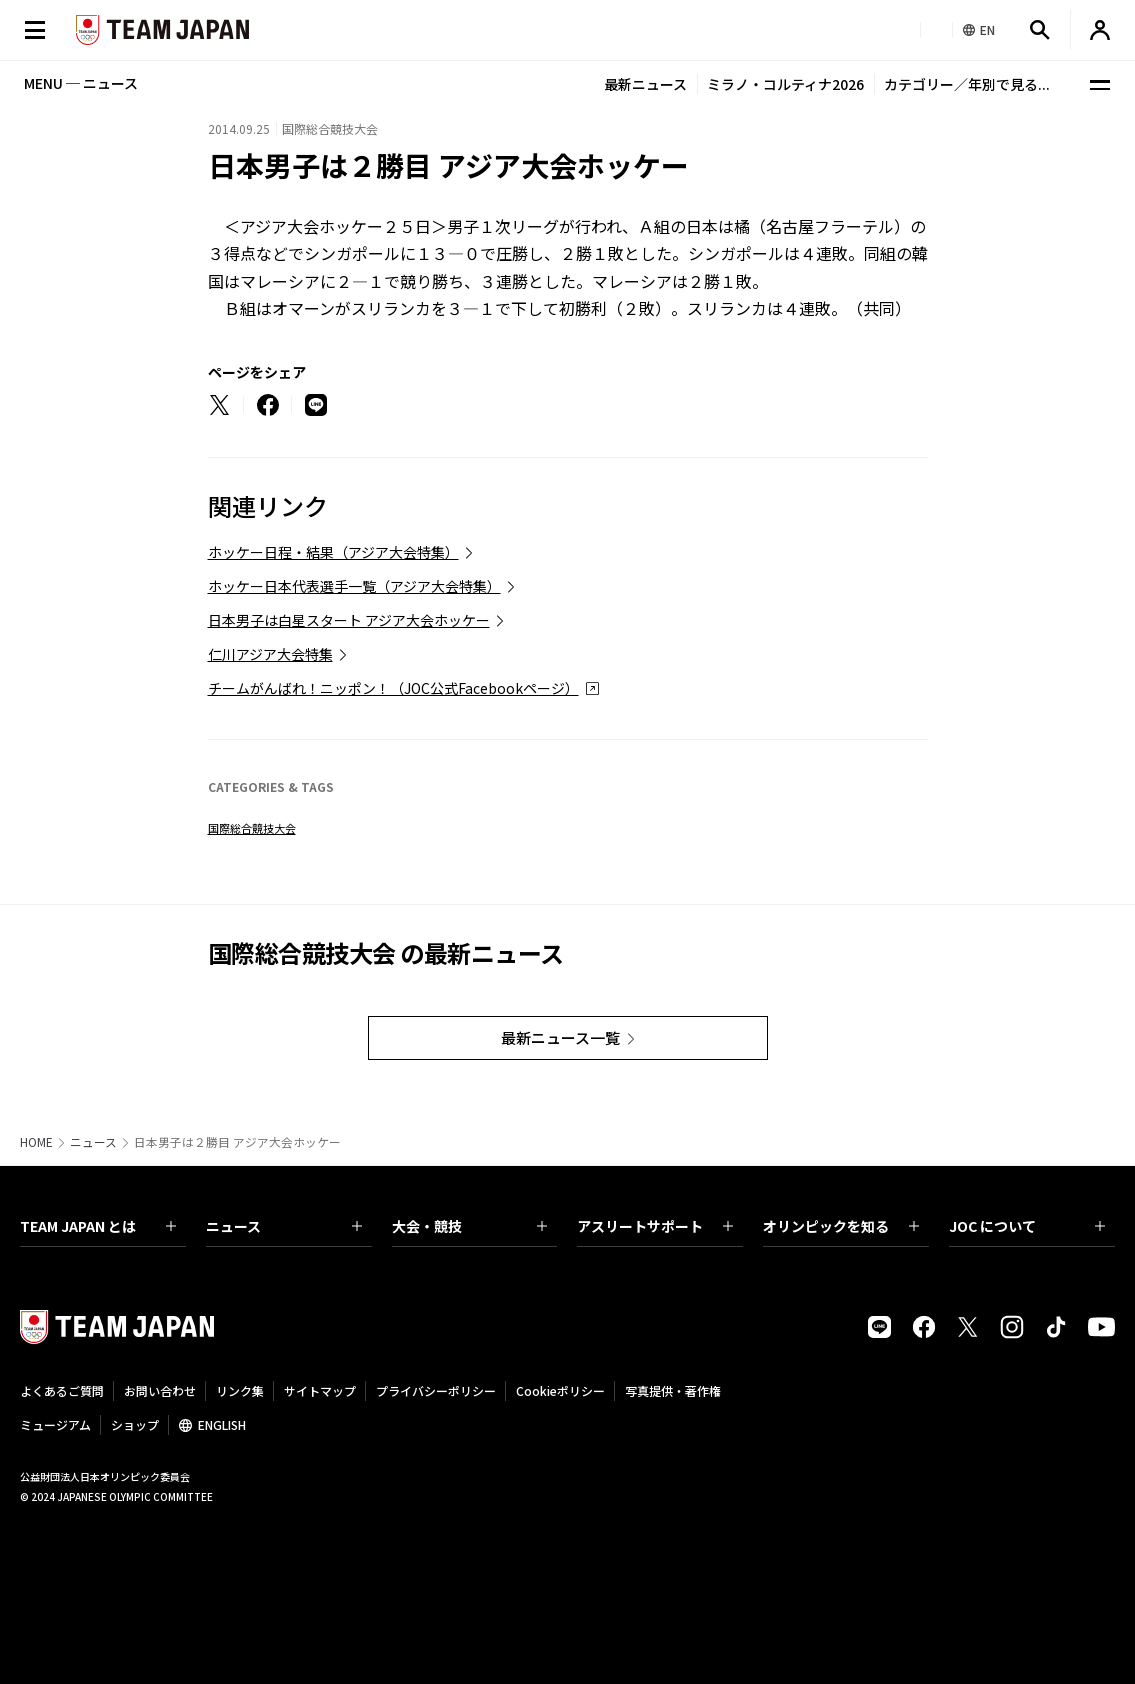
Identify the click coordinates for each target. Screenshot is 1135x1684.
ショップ (135, 1424)
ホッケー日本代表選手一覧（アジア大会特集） (354, 586)
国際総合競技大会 (252, 828)
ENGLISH (222, 1424)
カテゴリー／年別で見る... (967, 84)
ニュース (93, 1142)
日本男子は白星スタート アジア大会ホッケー (349, 620)
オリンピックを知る (841, 1226)
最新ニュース (645, 84)
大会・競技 (470, 1226)
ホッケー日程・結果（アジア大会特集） (333, 552)
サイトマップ (320, 1390)
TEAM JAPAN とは (98, 1226)
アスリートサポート (655, 1226)
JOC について (1027, 1226)
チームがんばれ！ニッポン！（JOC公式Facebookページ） (393, 688)
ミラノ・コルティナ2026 (785, 84)
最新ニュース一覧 (560, 1037)
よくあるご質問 (62, 1390)
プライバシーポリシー (436, 1390)
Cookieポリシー (560, 1390)
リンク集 (240, 1390)
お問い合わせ (160, 1390)
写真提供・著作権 (673, 1390)
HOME (36, 1142)
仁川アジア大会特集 (270, 654)
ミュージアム (55, 1424)
